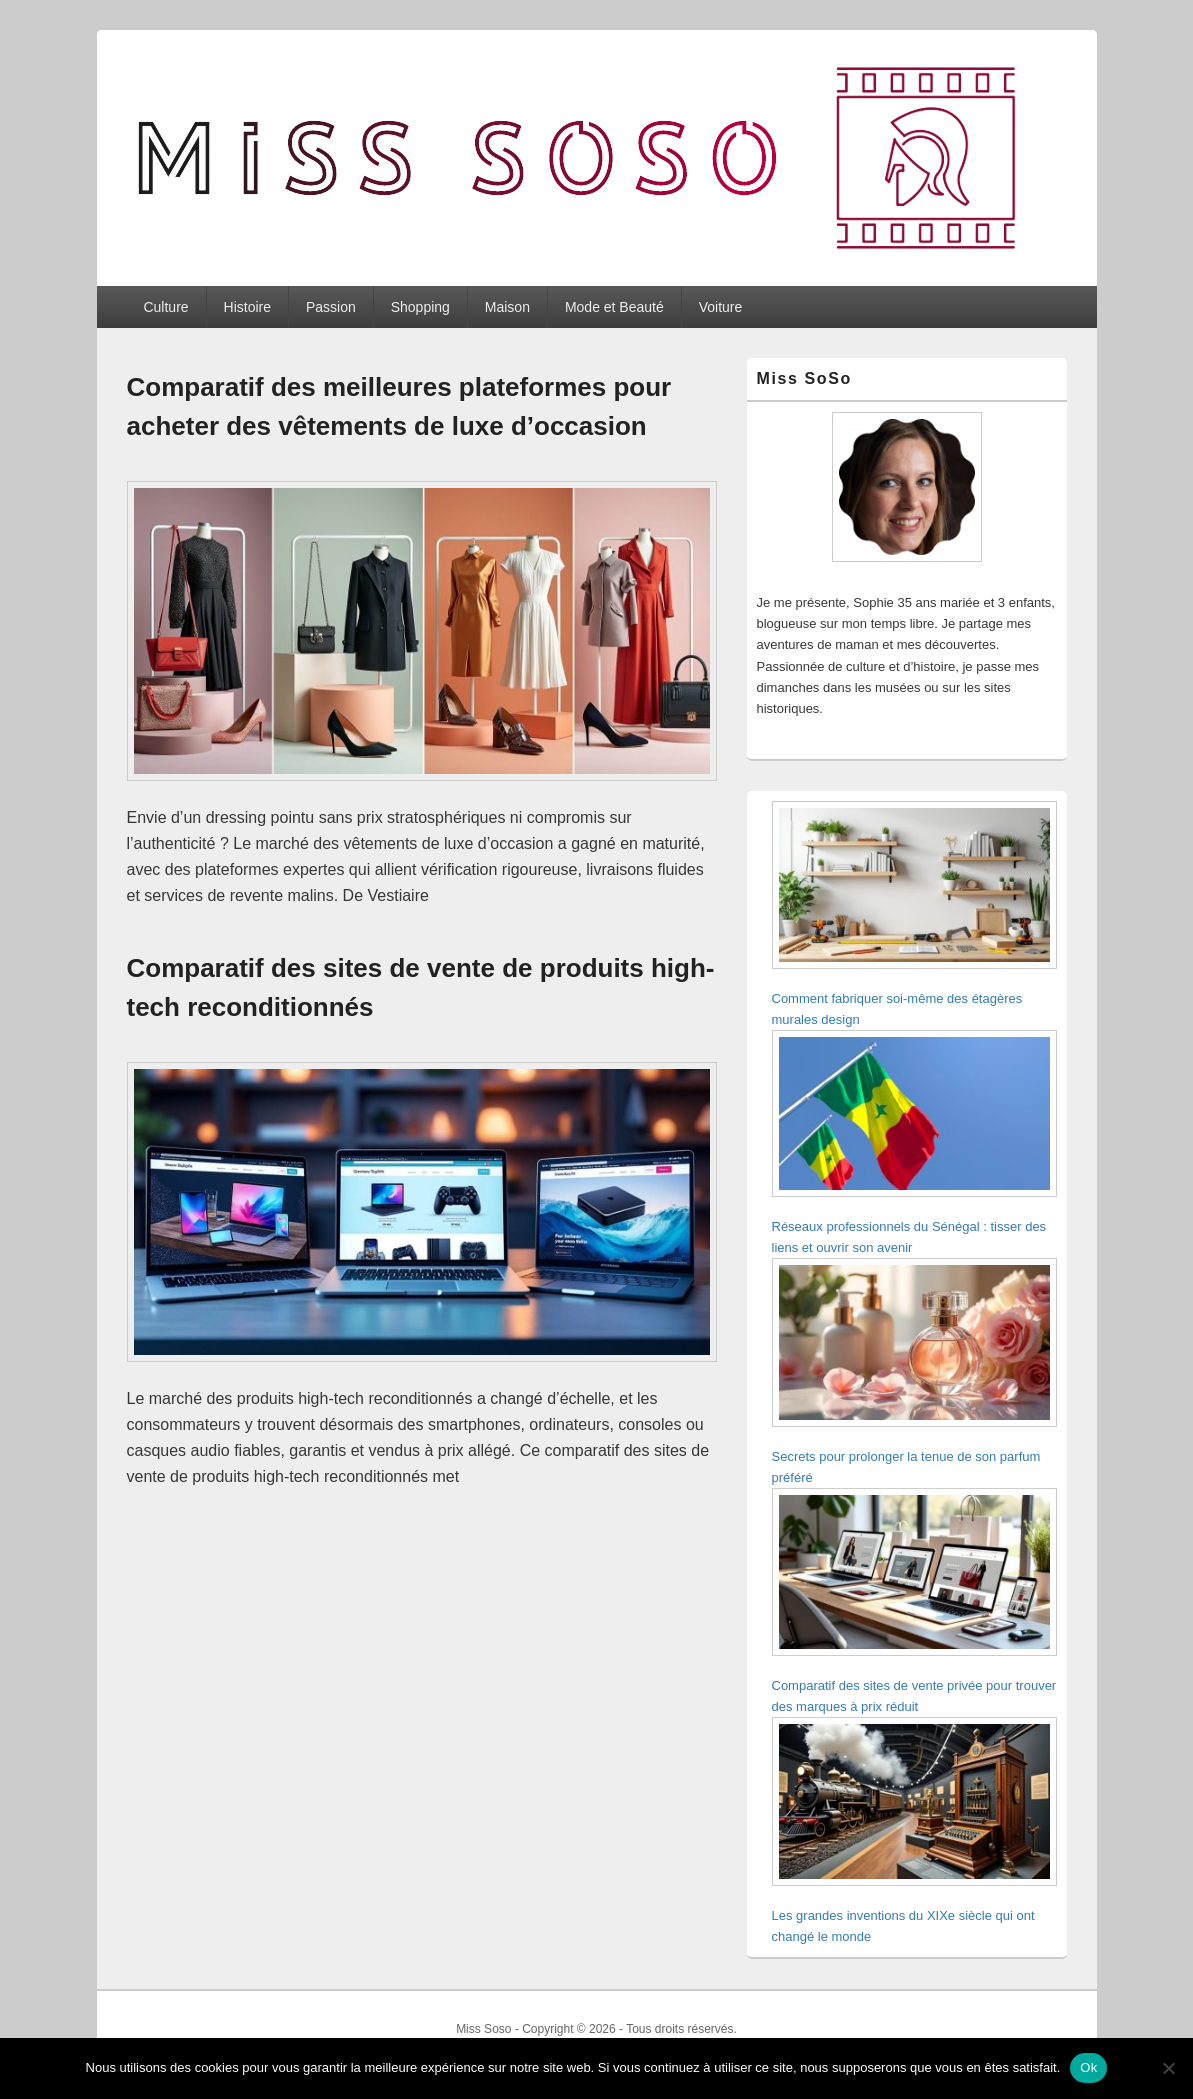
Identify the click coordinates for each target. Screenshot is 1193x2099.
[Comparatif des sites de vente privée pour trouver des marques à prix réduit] (914, 1575)
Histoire (247, 307)
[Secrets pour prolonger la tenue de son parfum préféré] (914, 1345)
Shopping (420, 307)
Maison (507, 307)
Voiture (721, 307)
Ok (1088, 2067)
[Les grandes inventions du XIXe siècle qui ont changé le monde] (914, 1804)
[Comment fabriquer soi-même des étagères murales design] (914, 888)
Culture (165, 307)
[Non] (1168, 2068)
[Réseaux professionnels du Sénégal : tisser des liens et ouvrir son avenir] (914, 1116)
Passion (331, 307)
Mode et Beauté (614, 307)
